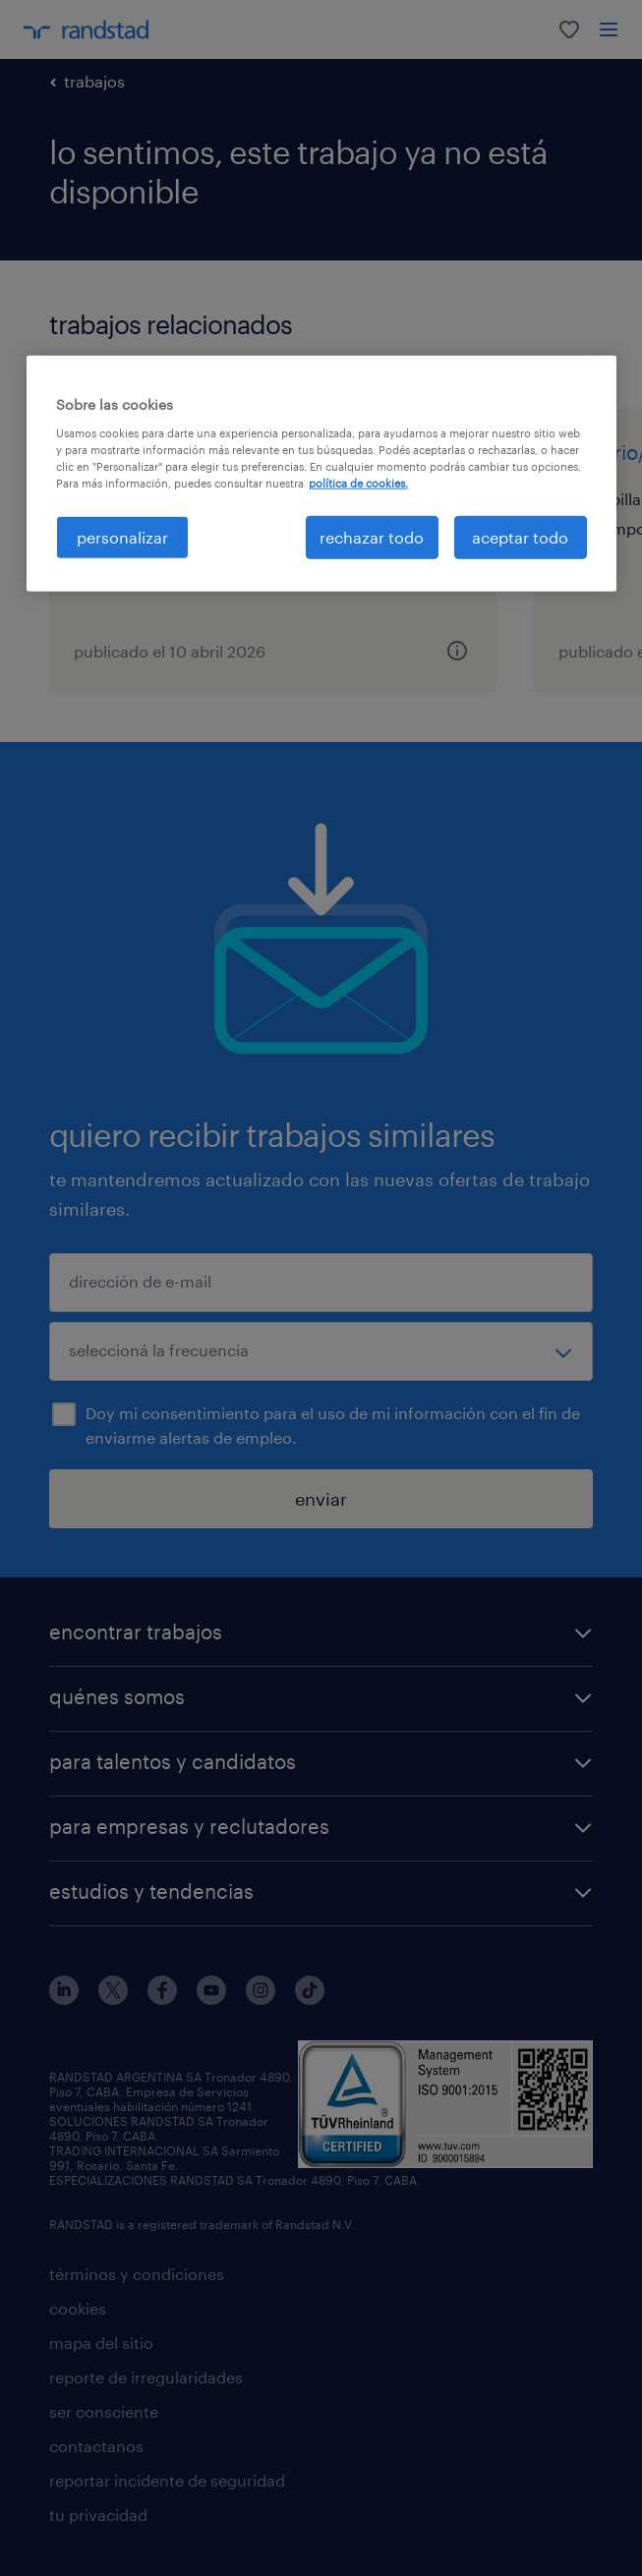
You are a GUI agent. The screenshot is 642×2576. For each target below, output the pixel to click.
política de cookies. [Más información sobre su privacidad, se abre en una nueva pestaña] (358, 483)
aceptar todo (520, 537)
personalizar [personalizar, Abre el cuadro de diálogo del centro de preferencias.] (122, 537)
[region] (321, 474)
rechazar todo (372, 537)
